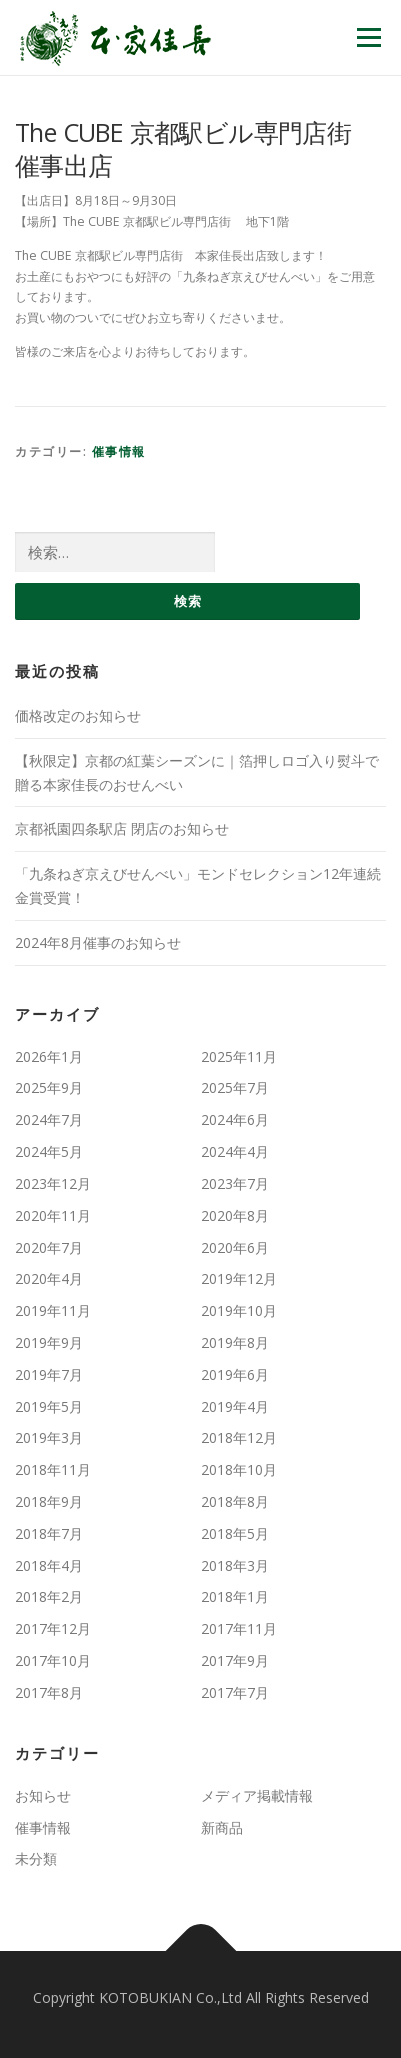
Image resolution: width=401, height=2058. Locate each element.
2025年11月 (239, 1056)
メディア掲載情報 (257, 1795)
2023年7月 (235, 1183)
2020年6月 (235, 1247)
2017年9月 (235, 1660)
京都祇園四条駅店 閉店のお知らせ (122, 828)
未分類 (36, 1858)
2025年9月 (49, 1087)
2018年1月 (235, 1596)
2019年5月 (49, 1406)
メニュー (368, 37)
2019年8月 (235, 1342)
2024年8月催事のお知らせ (98, 942)
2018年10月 (239, 1469)
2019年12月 (239, 1278)
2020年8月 (235, 1215)
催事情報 (119, 451)
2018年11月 (53, 1469)
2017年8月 (49, 1692)
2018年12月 (239, 1437)
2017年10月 (53, 1660)
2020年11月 (53, 1215)
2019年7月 (49, 1374)
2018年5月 (235, 1533)
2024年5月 (49, 1151)
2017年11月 (239, 1628)
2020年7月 (49, 1247)
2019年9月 (49, 1342)
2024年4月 (235, 1151)
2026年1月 (49, 1056)
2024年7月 (49, 1119)
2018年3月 (235, 1565)
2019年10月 (239, 1310)
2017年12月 (53, 1628)
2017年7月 (235, 1692)
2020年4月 (49, 1278)
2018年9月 (49, 1501)
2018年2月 (49, 1596)
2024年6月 (235, 1119)
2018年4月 (49, 1565)
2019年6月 (235, 1374)
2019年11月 (53, 1310)
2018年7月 (49, 1533)
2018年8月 (235, 1501)
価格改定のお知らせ (78, 715)
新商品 (222, 1827)
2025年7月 (235, 1087)
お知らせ (43, 1795)
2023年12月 (53, 1183)
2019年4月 (235, 1406)
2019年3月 (49, 1437)
